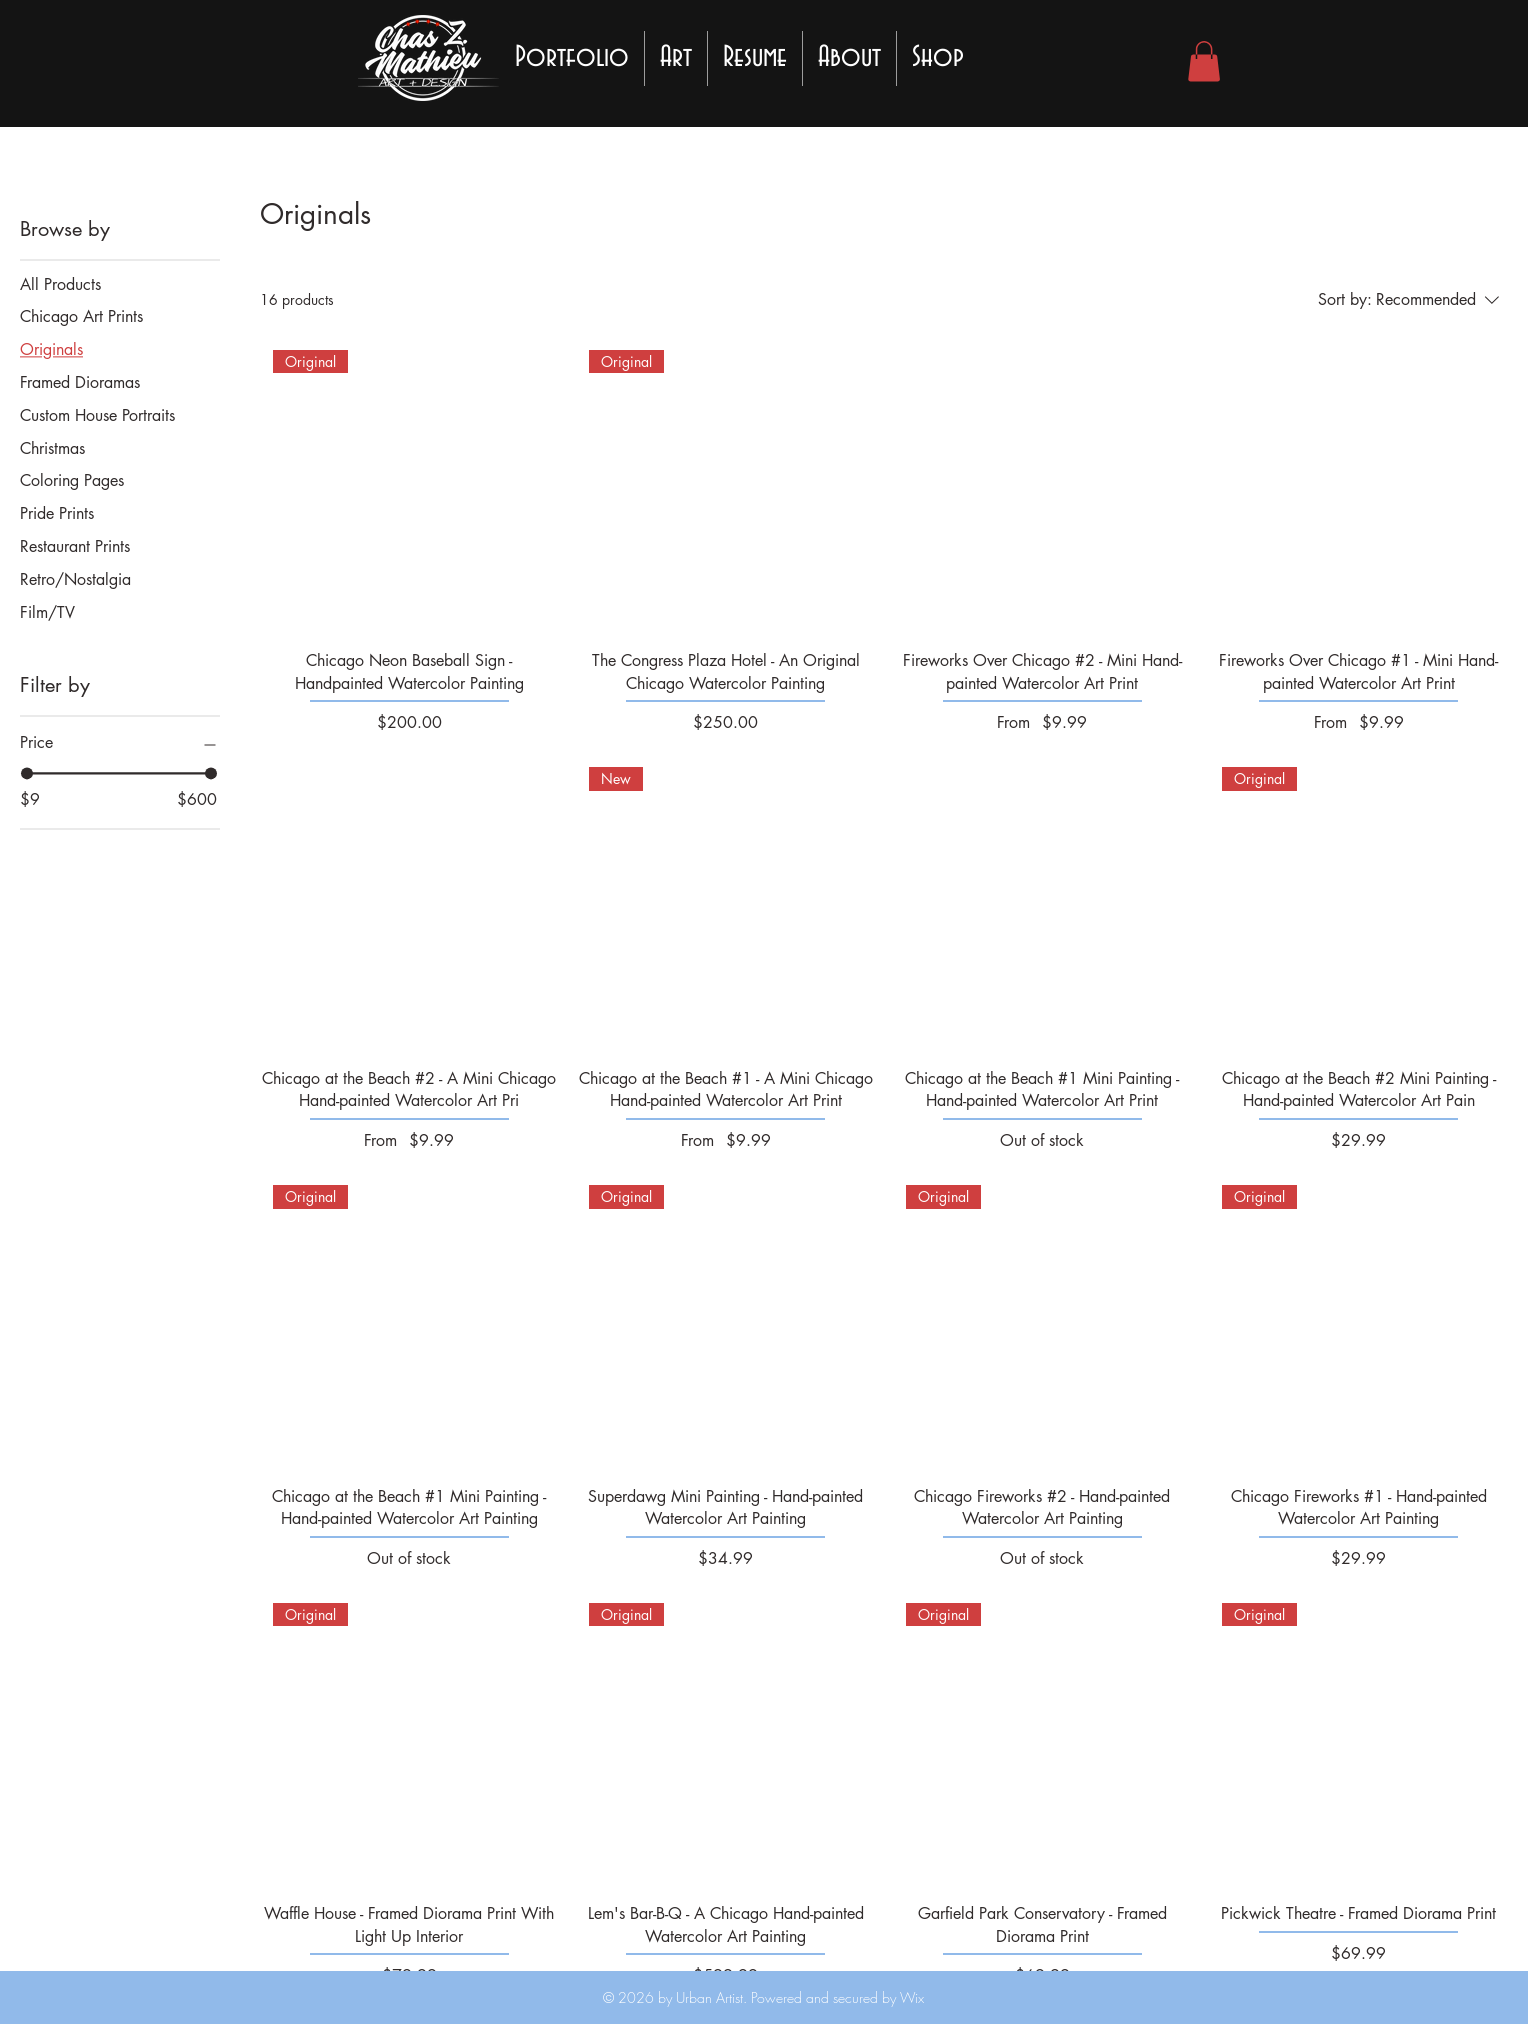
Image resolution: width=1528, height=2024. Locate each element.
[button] (1204, 61)
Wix (910, 1997)
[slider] (27, 773)
